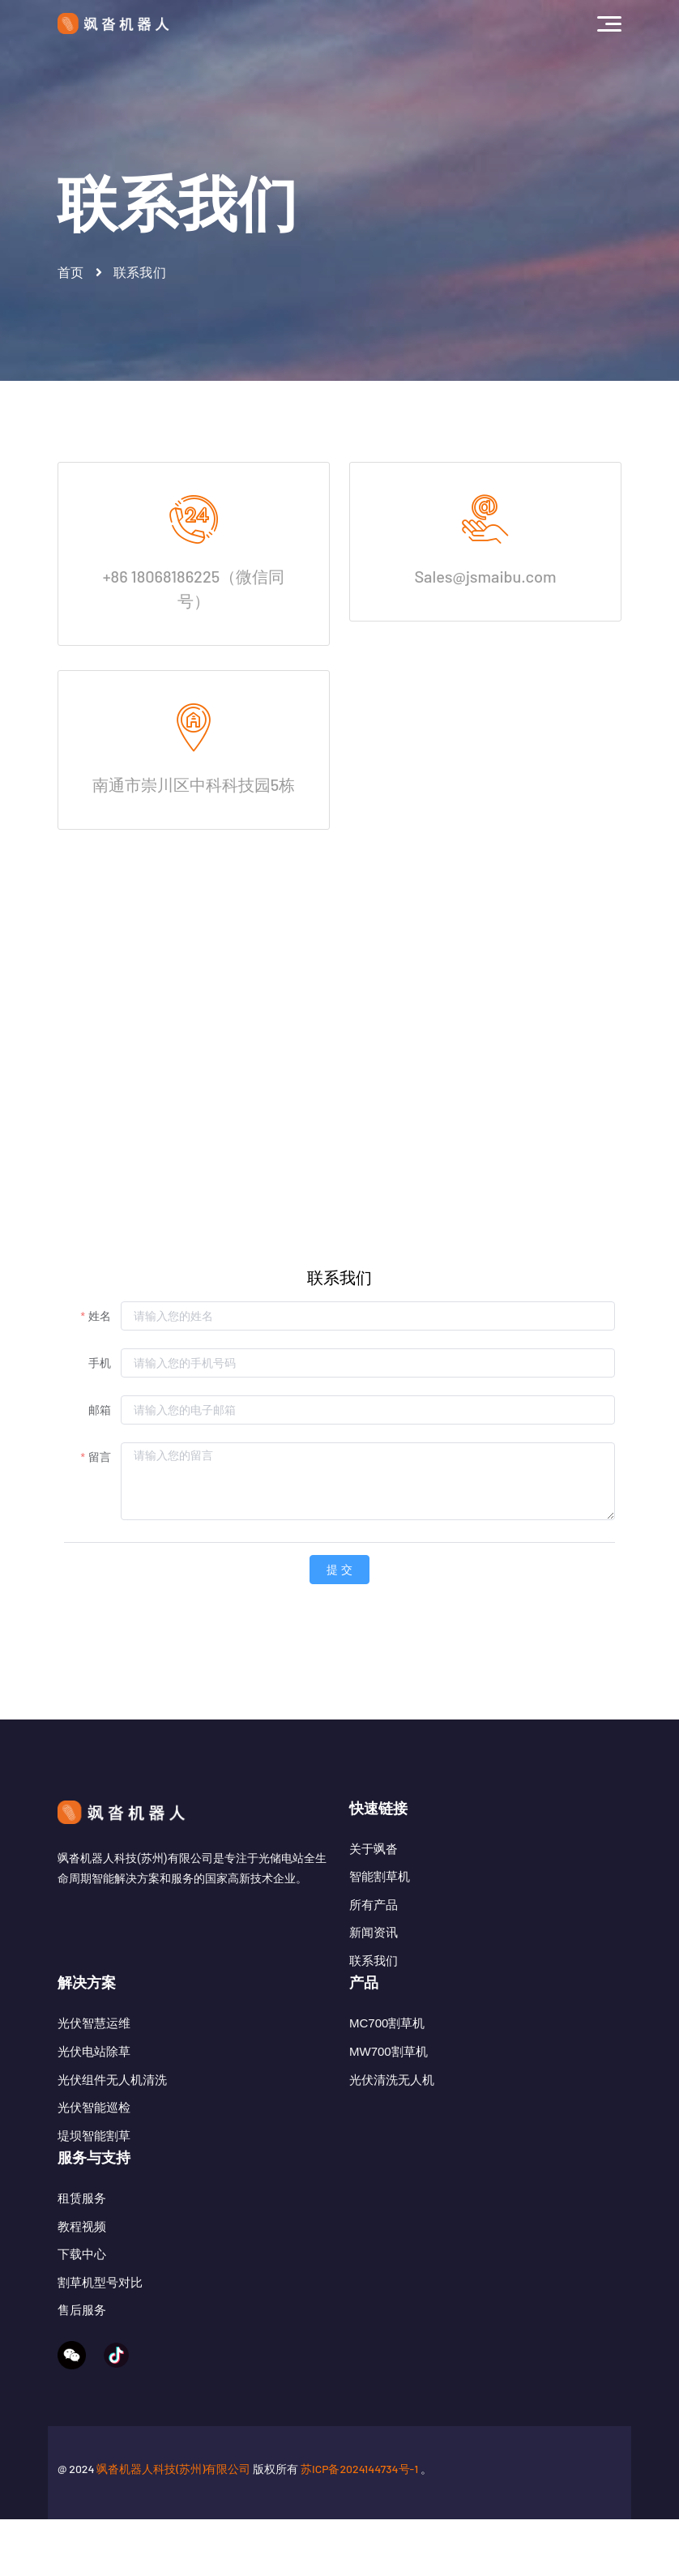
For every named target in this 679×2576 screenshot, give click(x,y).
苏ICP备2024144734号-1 (359, 2525)
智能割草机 (379, 1876)
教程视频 (82, 2275)
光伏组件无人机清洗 (112, 2104)
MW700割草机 (388, 2076)
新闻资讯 (373, 1932)
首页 (71, 273)
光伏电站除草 (94, 2076)
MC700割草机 (387, 2047)
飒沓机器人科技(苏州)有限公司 (173, 2525)
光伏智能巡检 (94, 2131)
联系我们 (373, 1960)
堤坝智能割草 (94, 2160)
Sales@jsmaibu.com (485, 576)
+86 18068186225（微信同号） (194, 588)
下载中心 (82, 2302)
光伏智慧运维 (94, 2047)
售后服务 (82, 2358)
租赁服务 (82, 2246)
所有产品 (373, 1905)
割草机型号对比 (100, 2331)
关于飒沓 (373, 1849)
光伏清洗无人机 (391, 2104)
